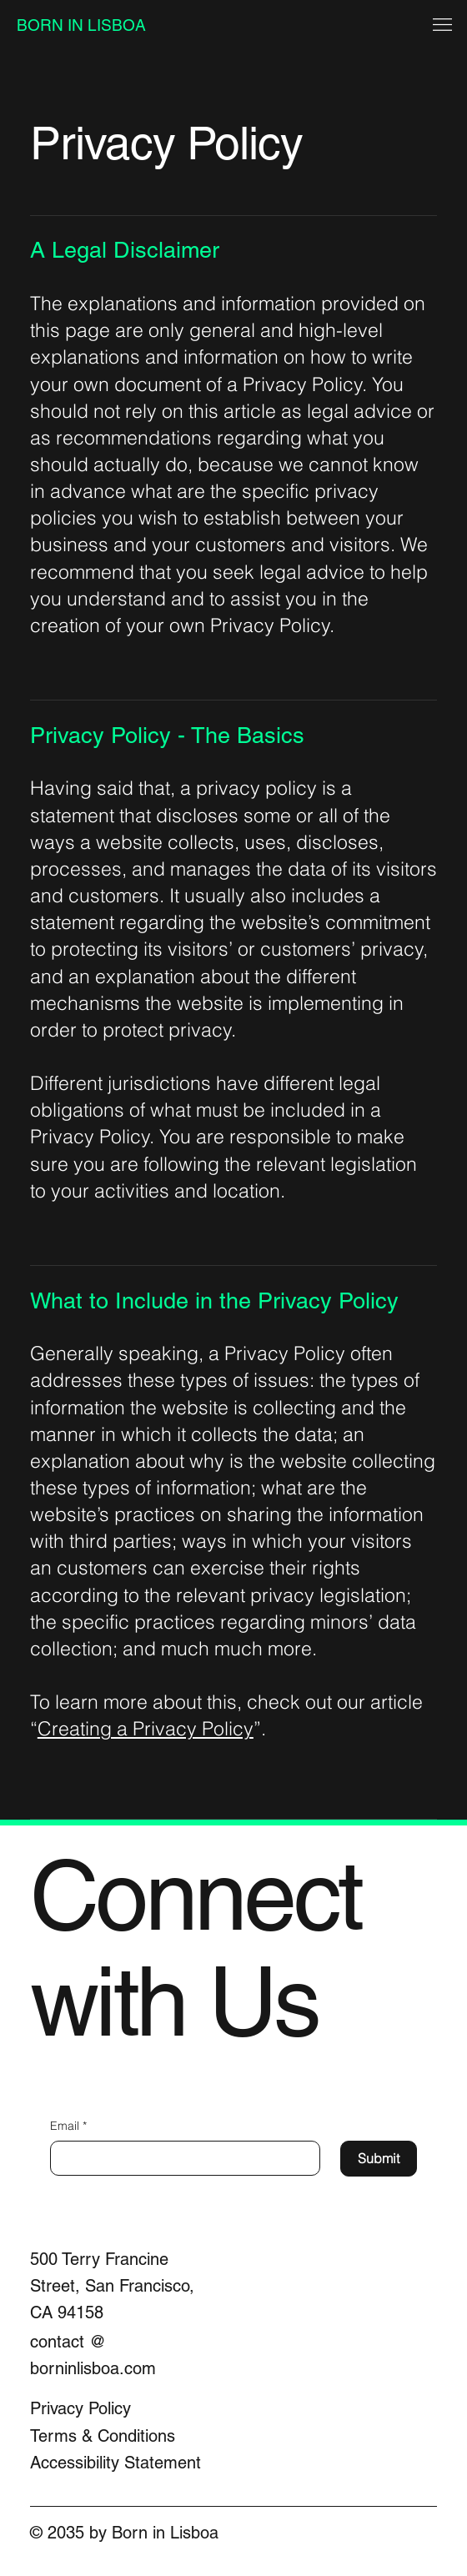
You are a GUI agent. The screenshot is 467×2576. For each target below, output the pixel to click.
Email (68, 2126)
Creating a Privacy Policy (146, 1728)
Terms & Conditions (102, 2436)
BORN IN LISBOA (81, 25)
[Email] (180, 2158)
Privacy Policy (80, 2408)
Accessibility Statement (115, 2463)
